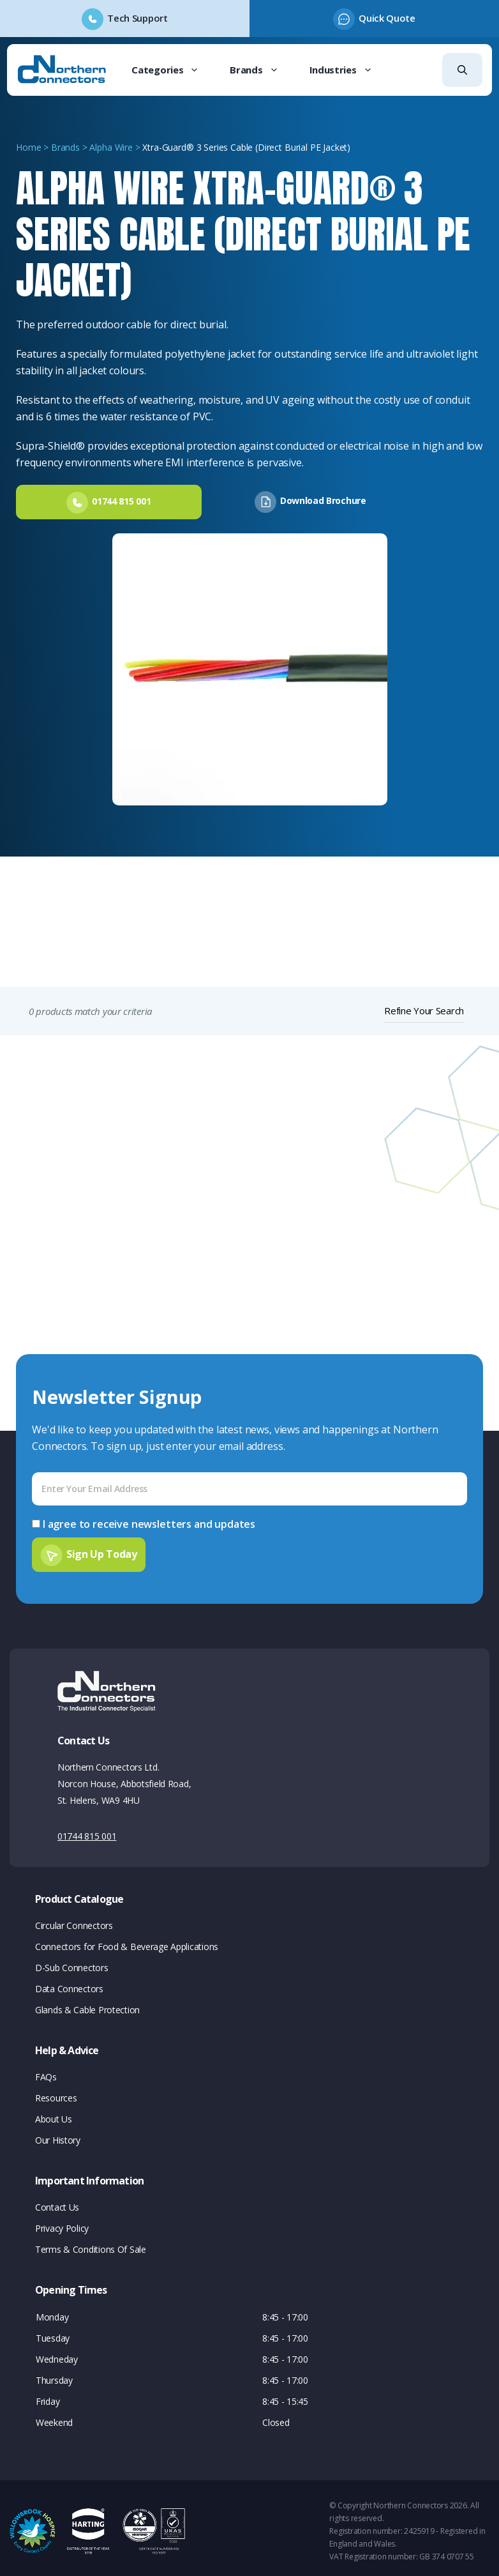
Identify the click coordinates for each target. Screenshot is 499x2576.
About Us (53, 2113)
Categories (172, 69)
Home (28, 147)
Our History (57, 2134)
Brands (262, 69)
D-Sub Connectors (71, 1961)
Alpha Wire (110, 147)
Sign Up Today (101, 1548)
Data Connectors (69, 1982)
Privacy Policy (62, 2222)
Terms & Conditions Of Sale (90, 2243)
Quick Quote (387, 17)
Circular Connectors (74, 1919)
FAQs (46, 2070)
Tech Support (137, 17)
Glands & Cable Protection (87, 2003)
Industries (348, 69)
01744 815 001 (86, 1830)
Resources (56, 2091)
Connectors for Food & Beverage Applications (126, 1940)
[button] (462, 70)
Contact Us (57, 2201)
